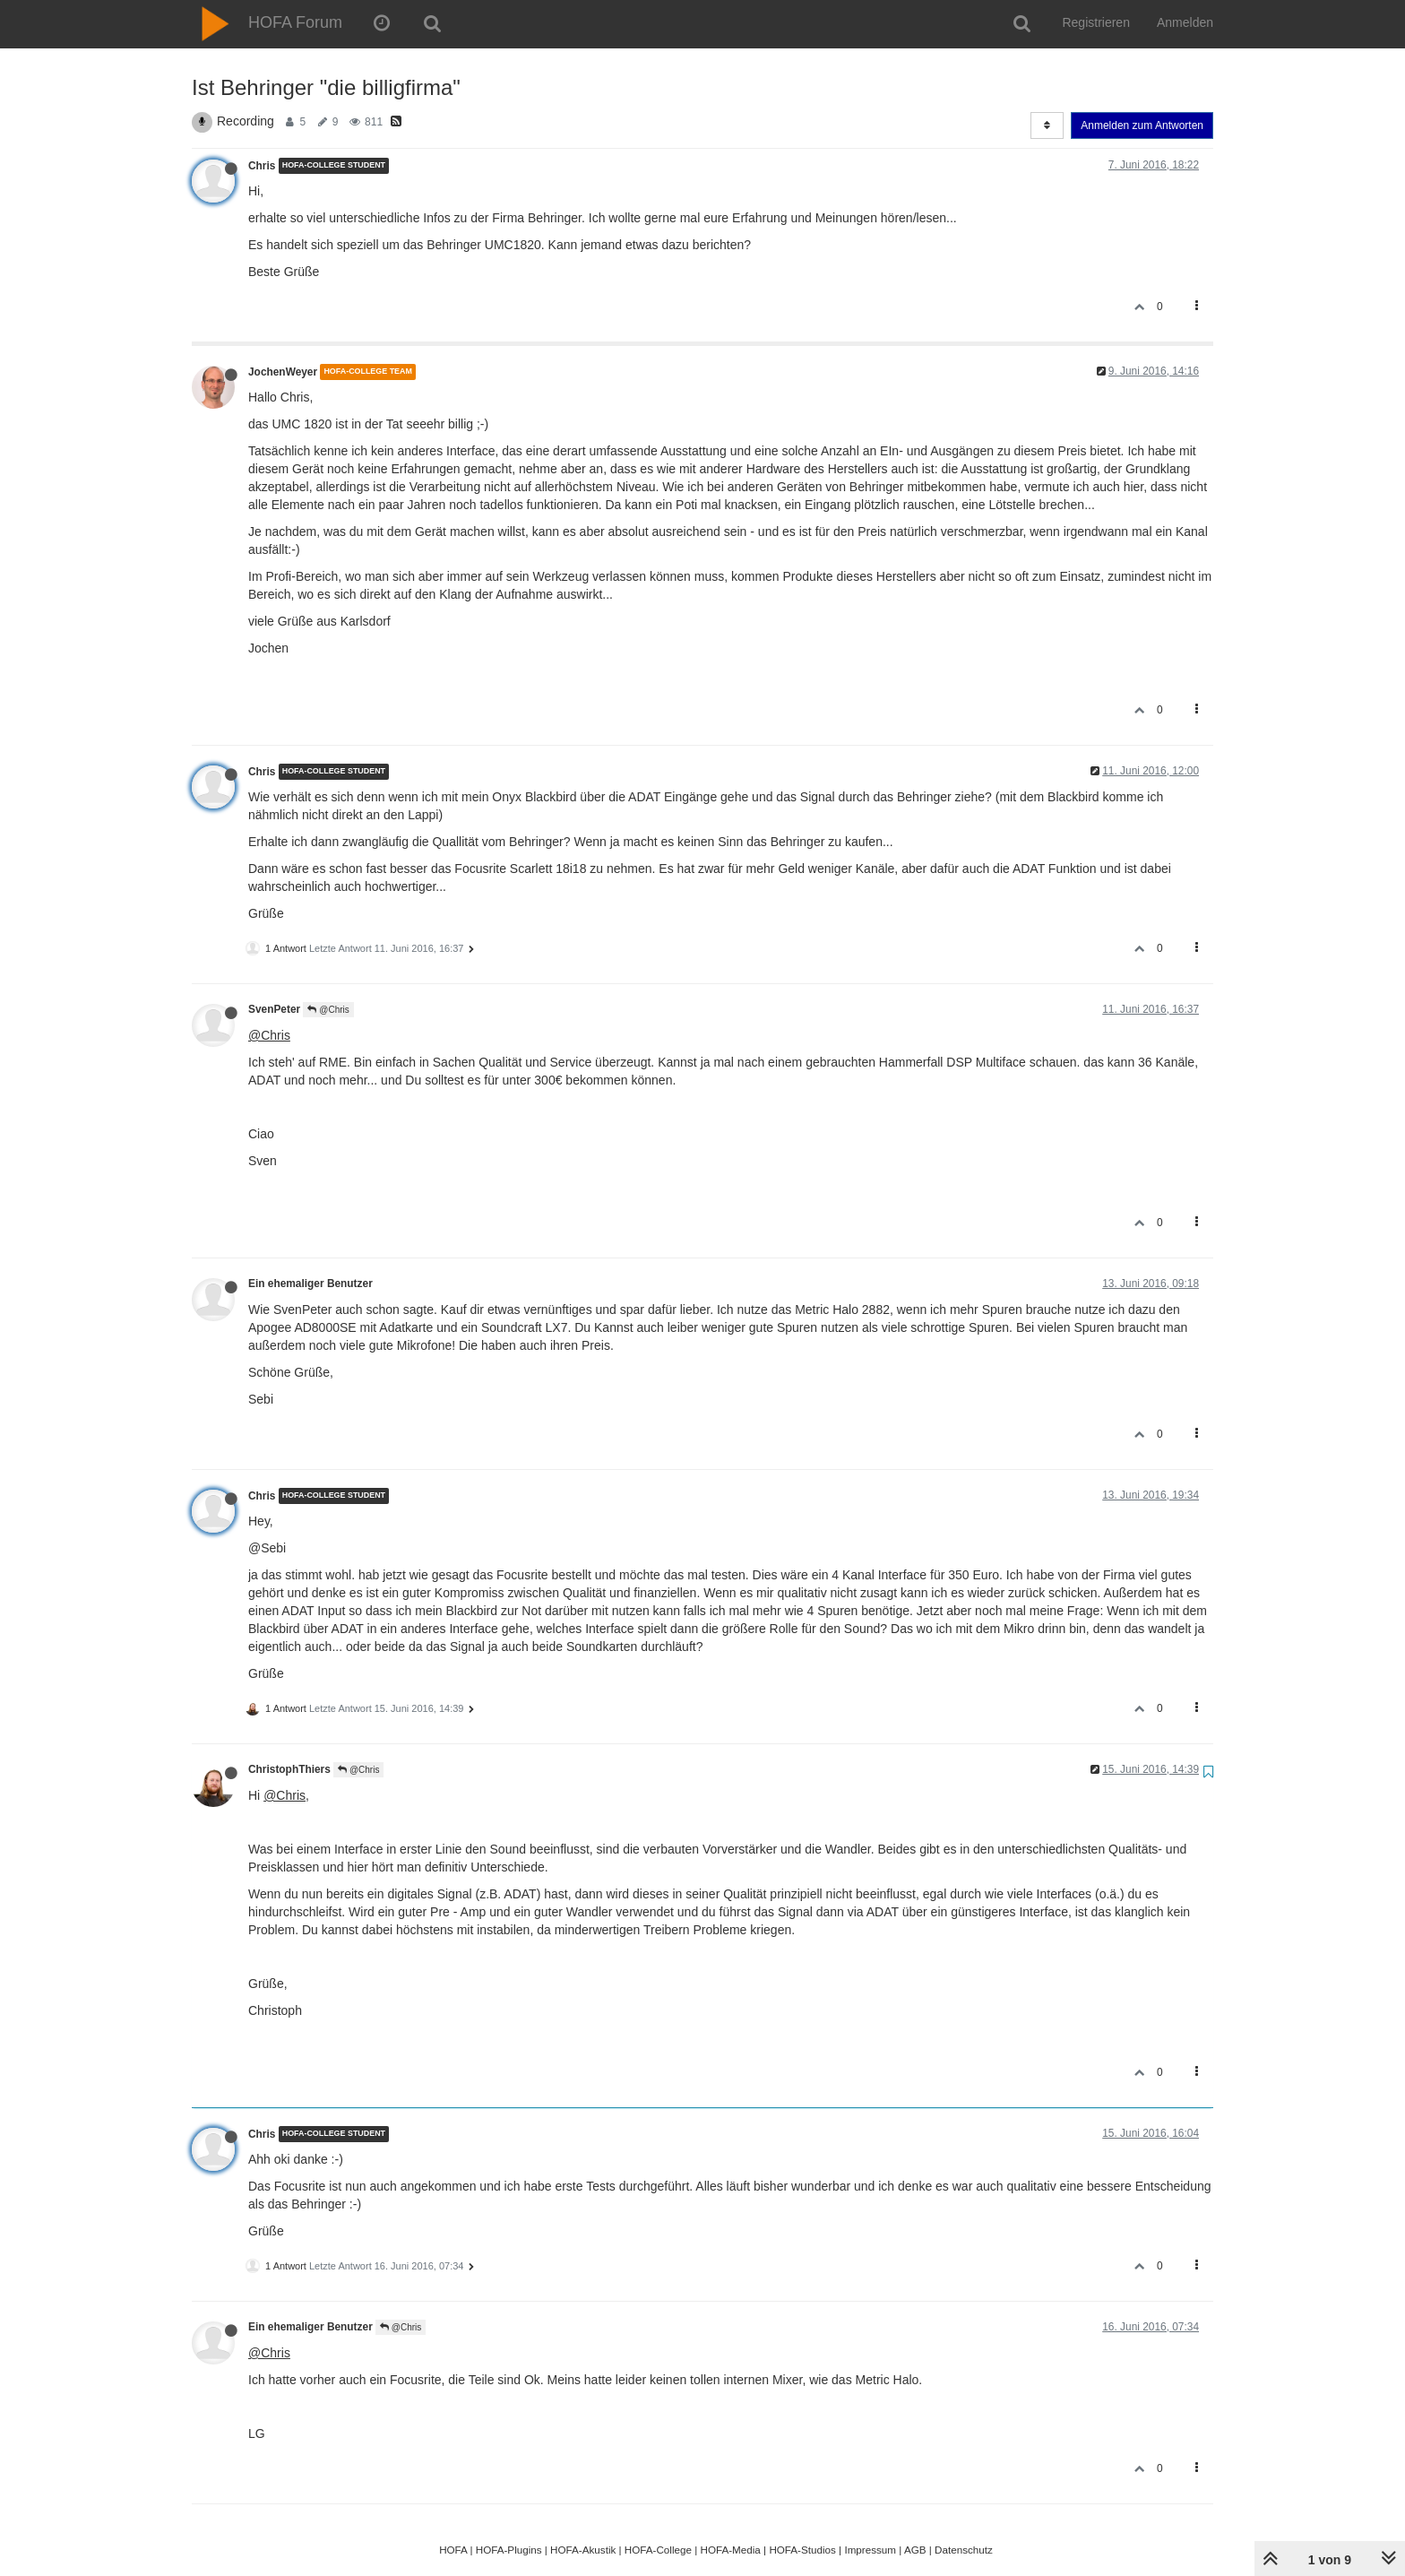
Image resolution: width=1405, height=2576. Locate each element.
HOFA (453, 2549)
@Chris (328, 1010)
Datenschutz (964, 2549)
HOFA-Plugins (509, 2549)
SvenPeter (274, 1009)
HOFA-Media (730, 2549)
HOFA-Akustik (583, 2549)
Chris (261, 166)
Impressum (870, 2549)
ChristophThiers (289, 1769)
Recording (245, 121)
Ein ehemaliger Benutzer (310, 1283)
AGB (915, 2549)
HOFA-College (658, 2549)
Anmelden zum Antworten (1142, 125)
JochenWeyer (282, 372)
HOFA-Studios (802, 2549)
